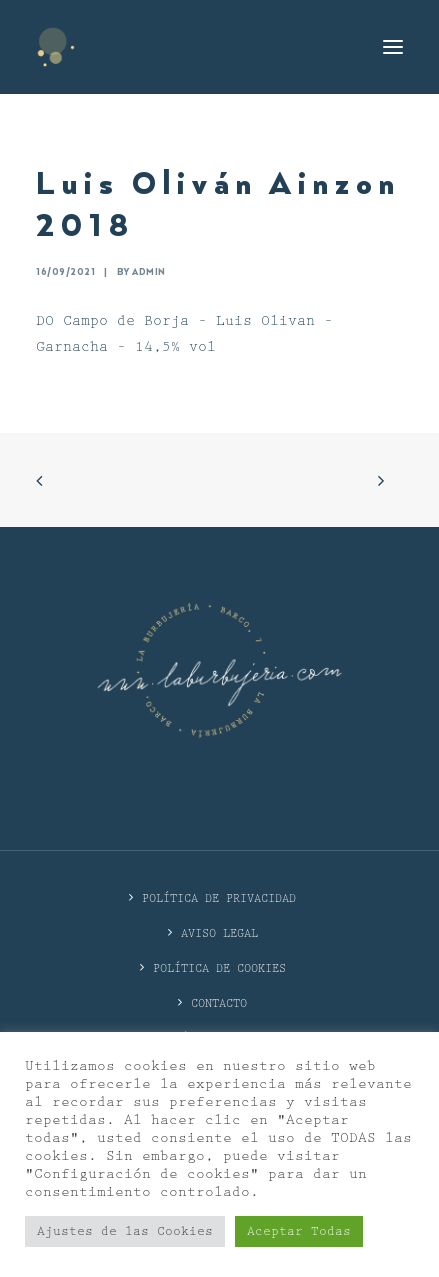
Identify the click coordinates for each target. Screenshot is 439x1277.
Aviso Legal (219, 933)
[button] (393, 47)
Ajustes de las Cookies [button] (125, 1231)
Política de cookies (219, 968)
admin (149, 272)
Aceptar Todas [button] (299, 1231)
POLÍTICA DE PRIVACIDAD (219, 898)
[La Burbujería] (56, 47)
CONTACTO (219, 1003)
